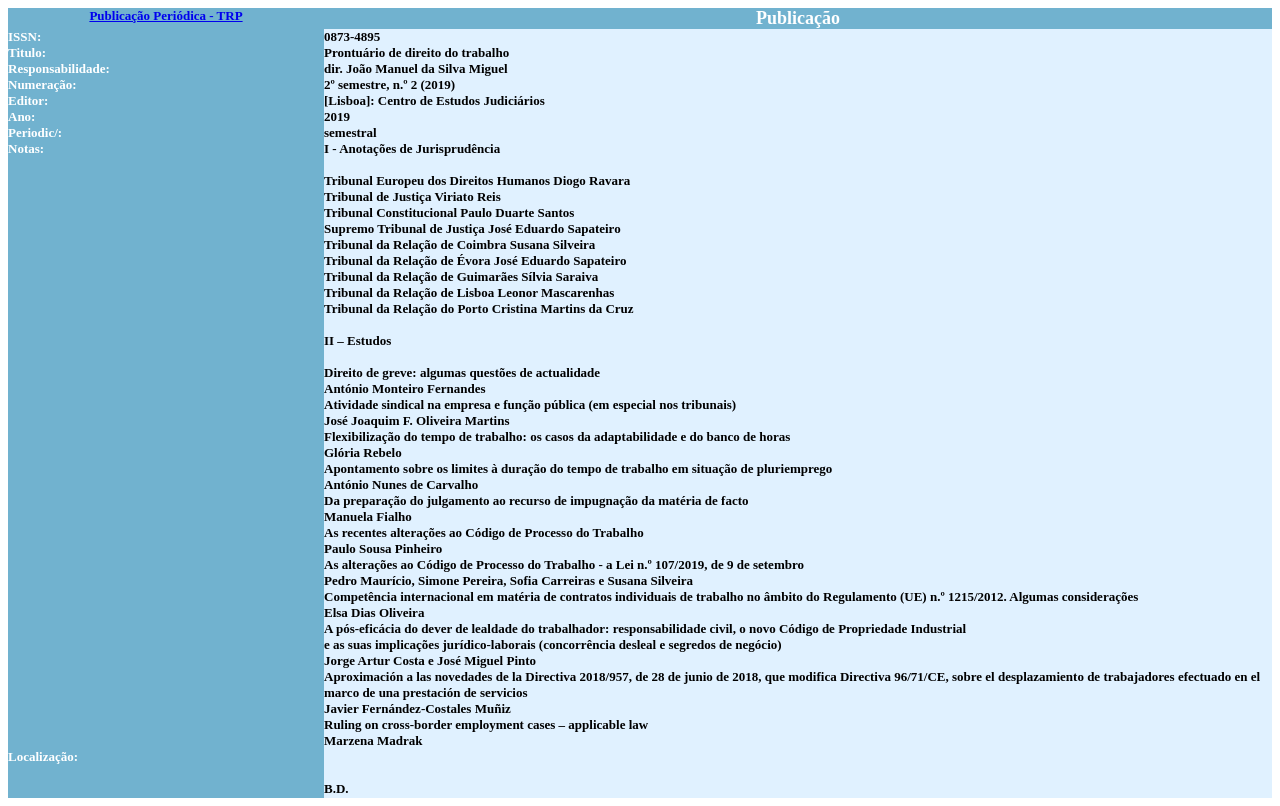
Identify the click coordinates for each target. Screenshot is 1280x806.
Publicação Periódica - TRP (165, 15)
